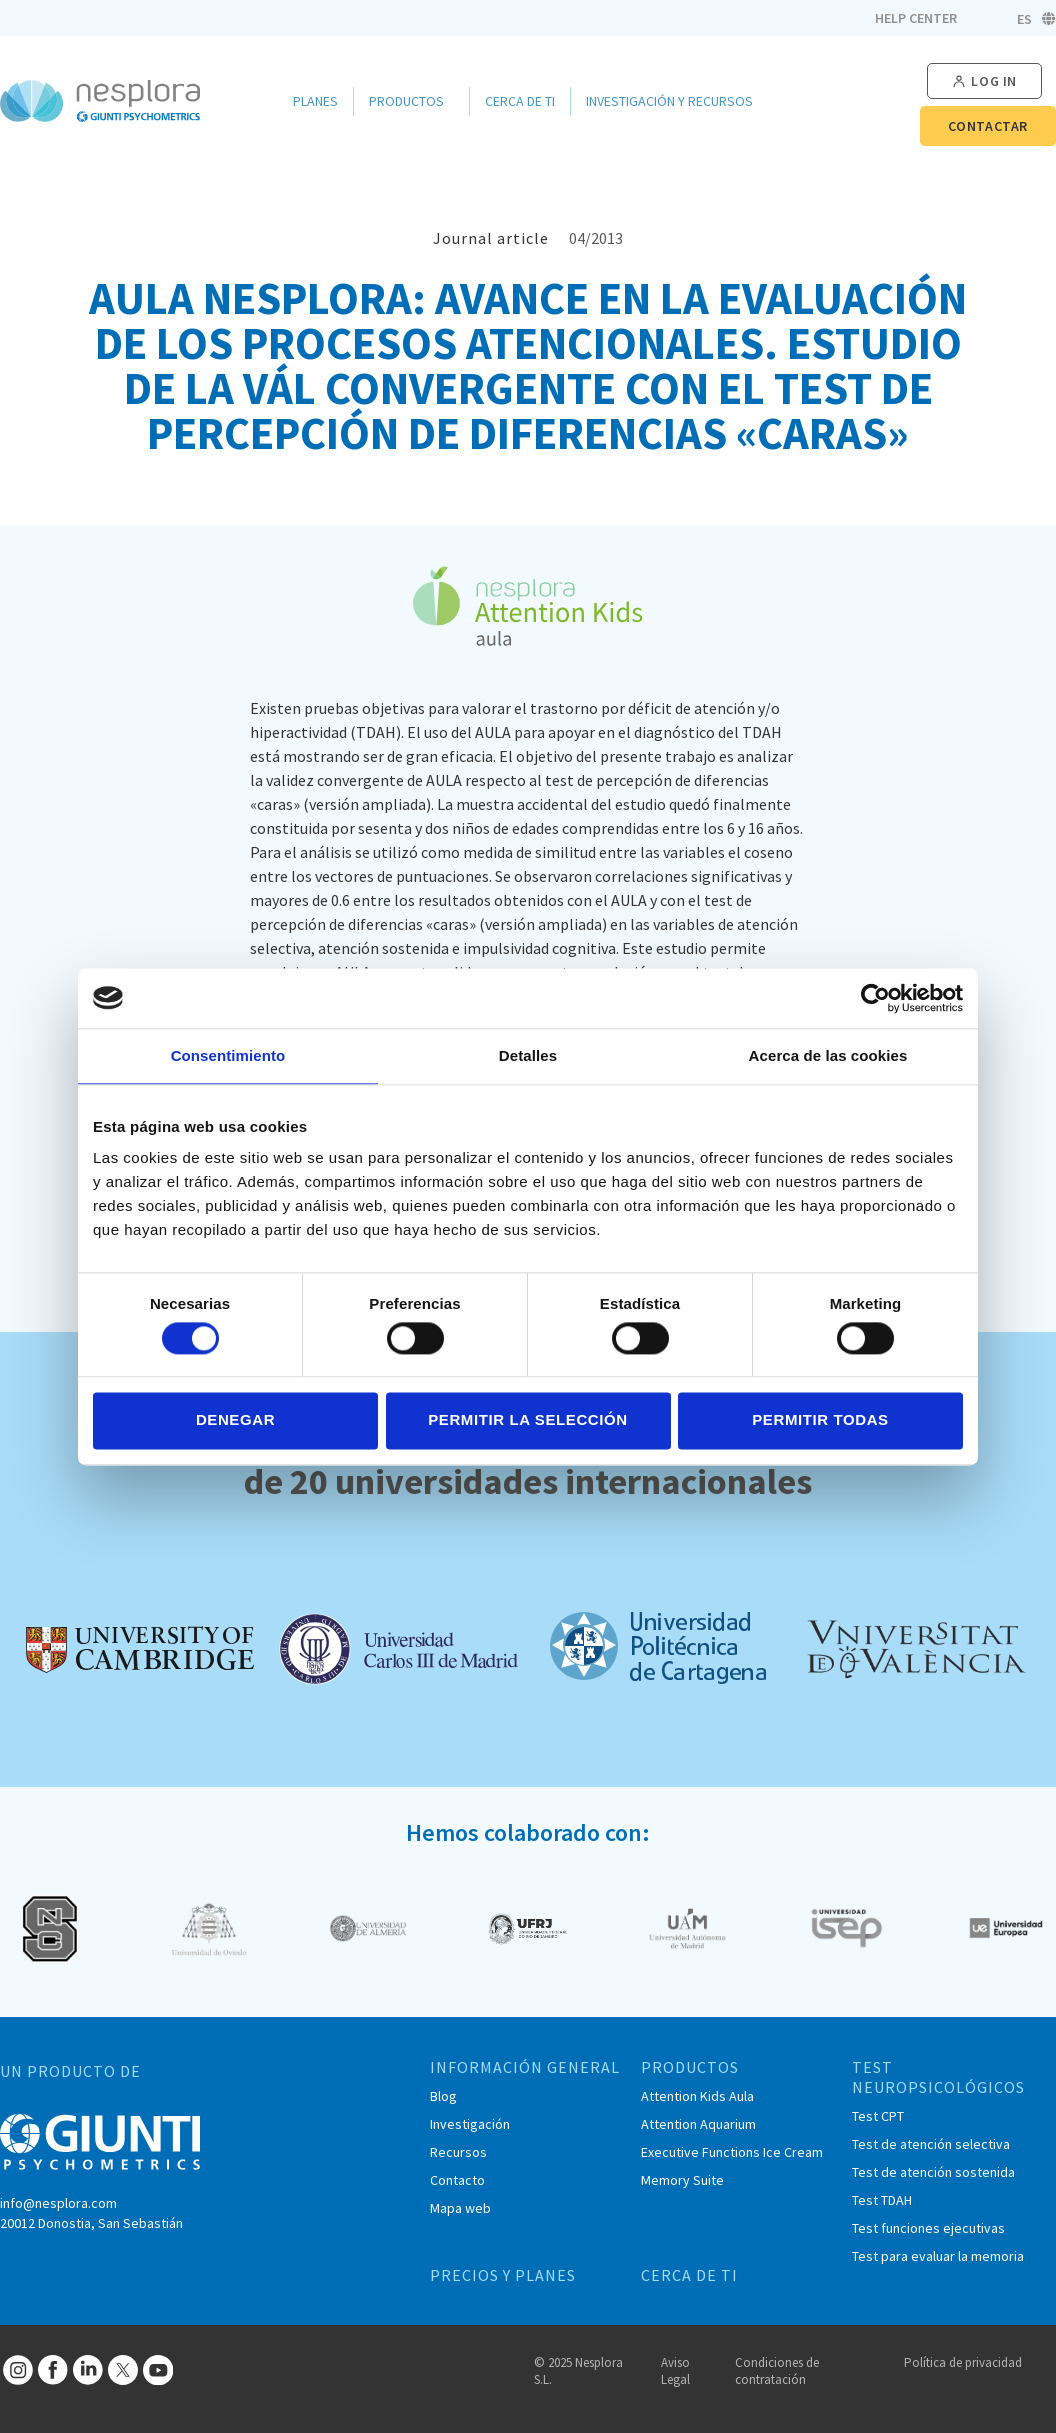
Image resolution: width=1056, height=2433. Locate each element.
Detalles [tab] (528, 1055)
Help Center (916, 18)
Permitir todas (820, 1420)
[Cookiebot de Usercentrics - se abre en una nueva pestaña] (875, 998)
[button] (984, 81)
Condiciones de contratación (777, 2371)
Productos (411, 101)
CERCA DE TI (689, 2275)
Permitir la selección (528, 1420)
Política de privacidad (963, 2362)
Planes (315, 101)
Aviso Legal (675, 2371)
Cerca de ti (520, 101)
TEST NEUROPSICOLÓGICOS (938, 2077)
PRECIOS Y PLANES (503, 2275)
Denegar (235, 1420)
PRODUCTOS (690, 2067)
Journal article (491, 238)
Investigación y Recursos (674, 101)
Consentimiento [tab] (228, 1055)
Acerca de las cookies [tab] (828, 1055)
